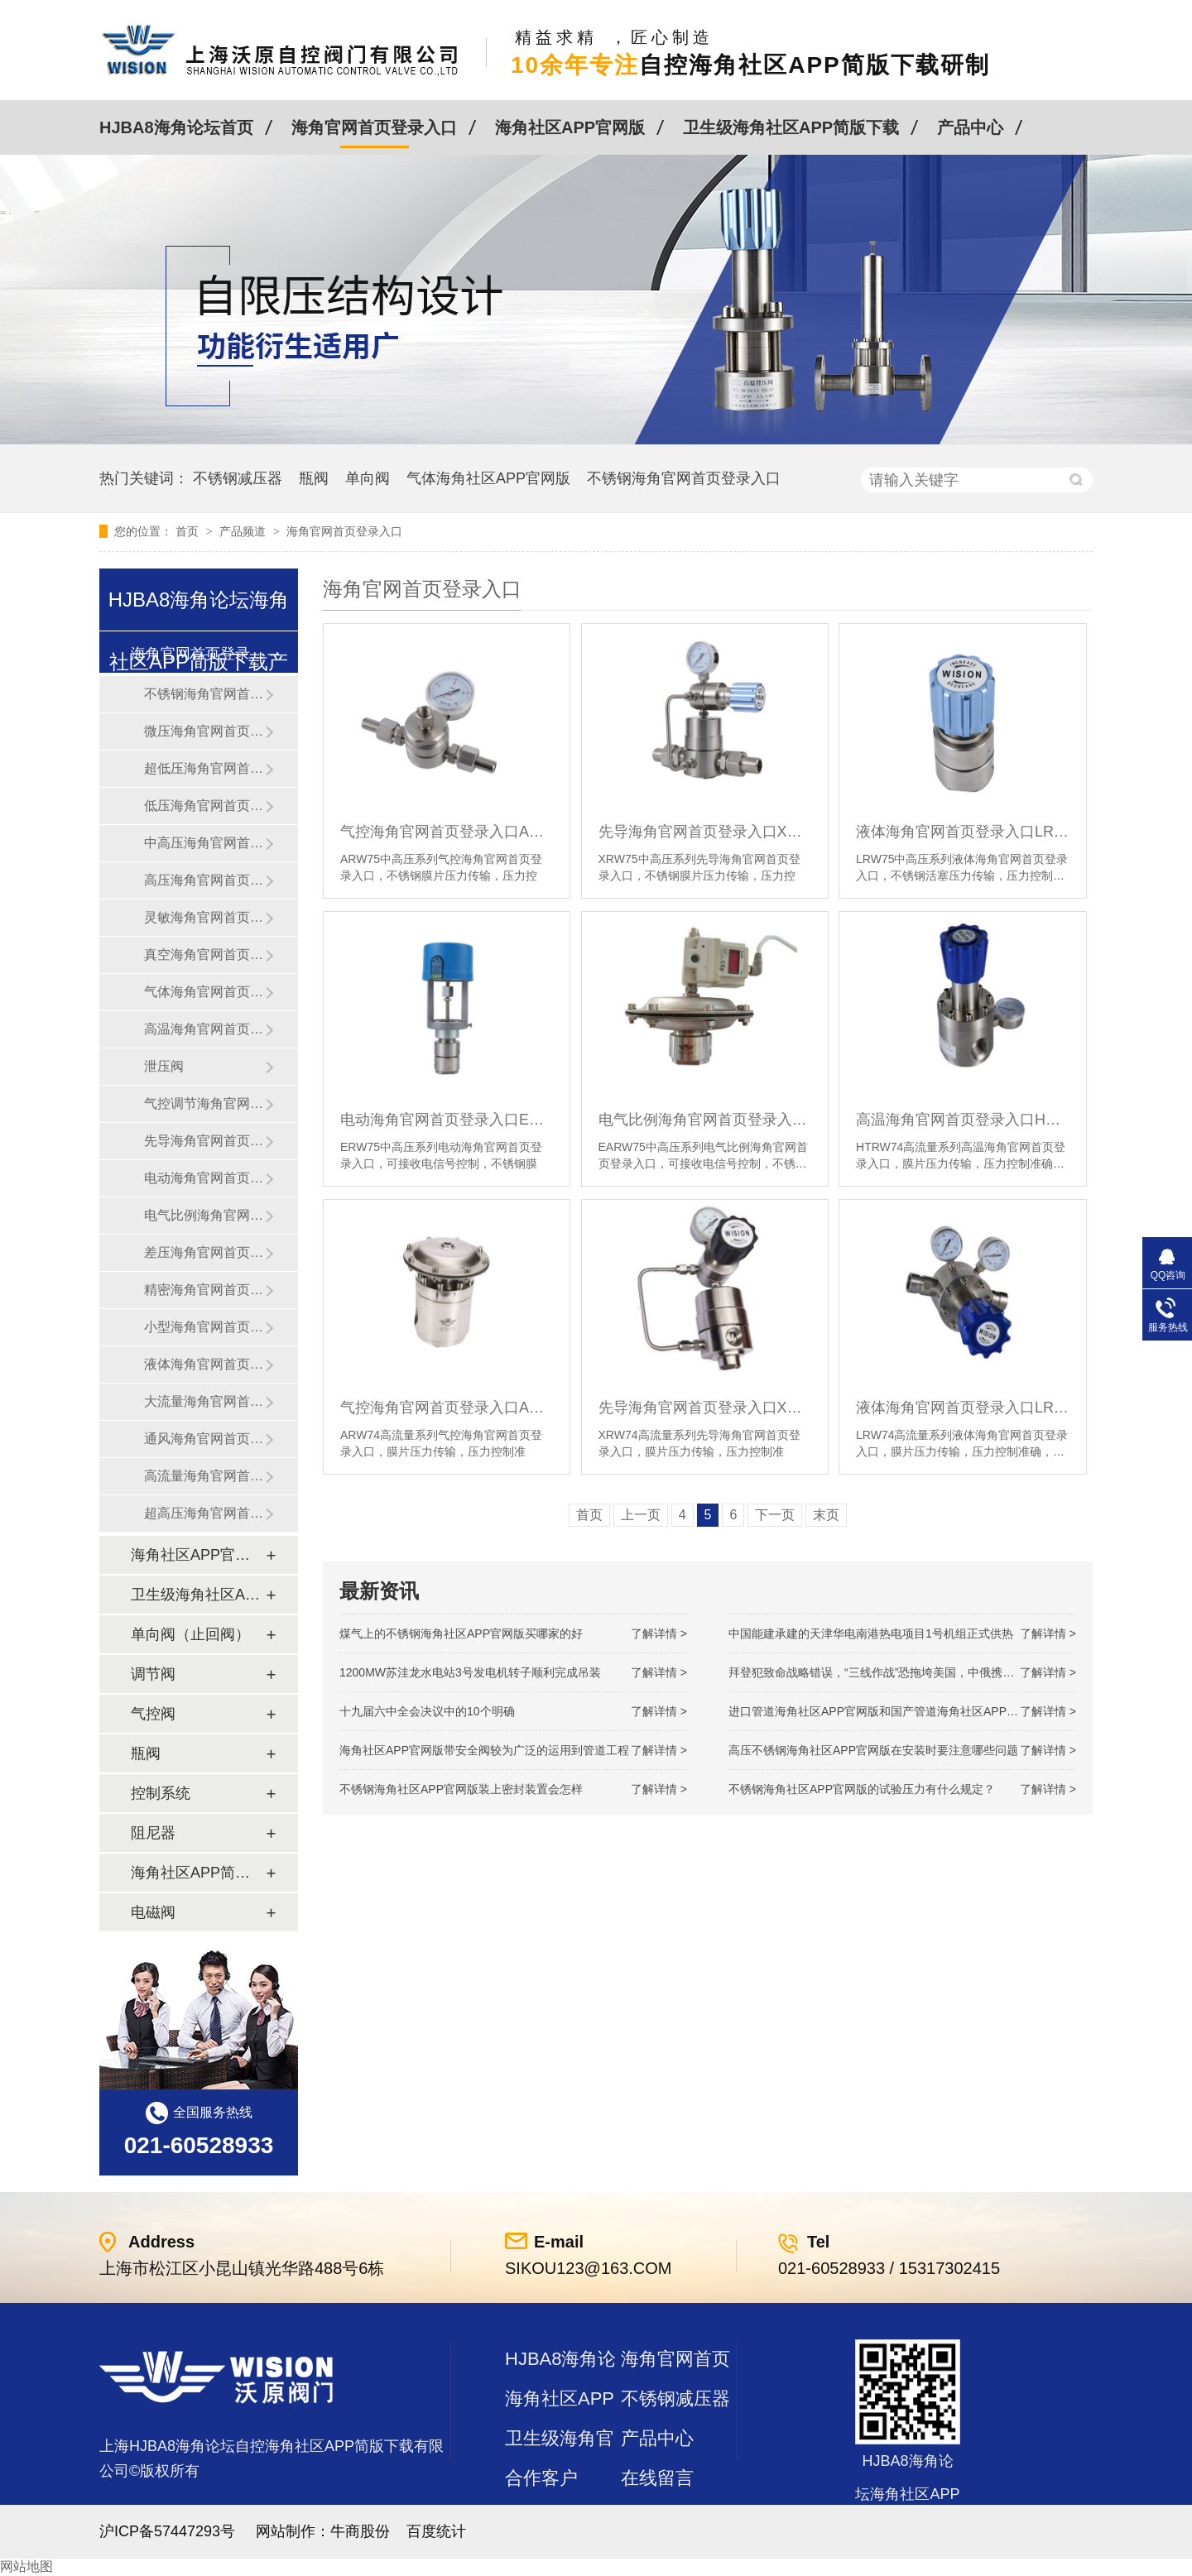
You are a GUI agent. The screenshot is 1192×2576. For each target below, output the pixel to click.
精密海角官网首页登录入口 (204, 1290)
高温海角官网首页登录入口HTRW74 (962, 1119)
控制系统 (160, 1793)
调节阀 (153, 1674)
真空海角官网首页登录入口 (204, 954)
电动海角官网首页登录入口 (204, 1178)
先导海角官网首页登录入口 (204, 1141)
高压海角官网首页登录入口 (204, 880)
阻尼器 (153, 1833)
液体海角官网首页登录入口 (204, 1364)
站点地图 (541, 2517)
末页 (826, 1515)
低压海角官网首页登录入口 (204, 806)
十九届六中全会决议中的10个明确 (427, 1711)
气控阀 (153, 1713)
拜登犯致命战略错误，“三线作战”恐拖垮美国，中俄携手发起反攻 (894, 1672)
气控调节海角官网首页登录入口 (204, 1103)
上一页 (641, 1515)
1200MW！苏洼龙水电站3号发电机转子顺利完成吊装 (470, 1672)
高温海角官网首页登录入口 (204, 1029)
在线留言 (657, 2478)
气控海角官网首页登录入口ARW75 (446, 831)
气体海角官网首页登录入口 (204, 992)
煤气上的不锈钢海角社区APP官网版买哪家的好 (461, 1633)
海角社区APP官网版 (570, 127)
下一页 (775, 1515)
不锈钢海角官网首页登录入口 (684, 478)
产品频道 (244, 531)
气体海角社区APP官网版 (488, 478)
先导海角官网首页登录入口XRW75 (704, 831)
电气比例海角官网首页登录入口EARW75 (704, 1119)
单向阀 (367, 478)
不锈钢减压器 (237, 478)
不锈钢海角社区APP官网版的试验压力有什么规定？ (861, 1789)
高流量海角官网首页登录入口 (204, 1476)
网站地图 (26, 2566)
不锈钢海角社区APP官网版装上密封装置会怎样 (461, 1789)
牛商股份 (360, 2531)
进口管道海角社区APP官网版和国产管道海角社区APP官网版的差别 (902, 1711)
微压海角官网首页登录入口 (204, 731)
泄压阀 (164, 1066)
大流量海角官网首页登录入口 (204, 1401)
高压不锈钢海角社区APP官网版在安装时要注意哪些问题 (873, 1750)
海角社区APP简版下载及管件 (198, 1872)
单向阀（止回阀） (190, 1634)
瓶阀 (314, 478)
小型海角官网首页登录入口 (204, 1327)
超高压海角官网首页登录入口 (204, 1513)
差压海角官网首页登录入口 (204, 1252)
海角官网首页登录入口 (374, 127)
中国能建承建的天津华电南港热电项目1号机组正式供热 (870, 1633)
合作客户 (541, 2478)
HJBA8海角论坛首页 (176, 127)
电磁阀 (153, 1912)
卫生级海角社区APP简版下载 (791, 127)
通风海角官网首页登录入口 (204, 1439)
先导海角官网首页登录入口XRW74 (704, 1407)
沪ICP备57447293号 (167, 2531)
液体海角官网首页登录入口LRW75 (962, 831)
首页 (188, 531)
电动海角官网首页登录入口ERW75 (446, 1119)
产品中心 (970, 127)
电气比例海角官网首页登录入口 (204, 1215)
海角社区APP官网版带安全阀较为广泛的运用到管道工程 (484, 1750)
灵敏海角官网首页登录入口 (204, 917)
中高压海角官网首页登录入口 (204, 843)
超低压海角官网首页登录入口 (204, 768)
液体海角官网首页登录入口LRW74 (962, 1407)
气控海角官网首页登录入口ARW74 (446, 1407)
